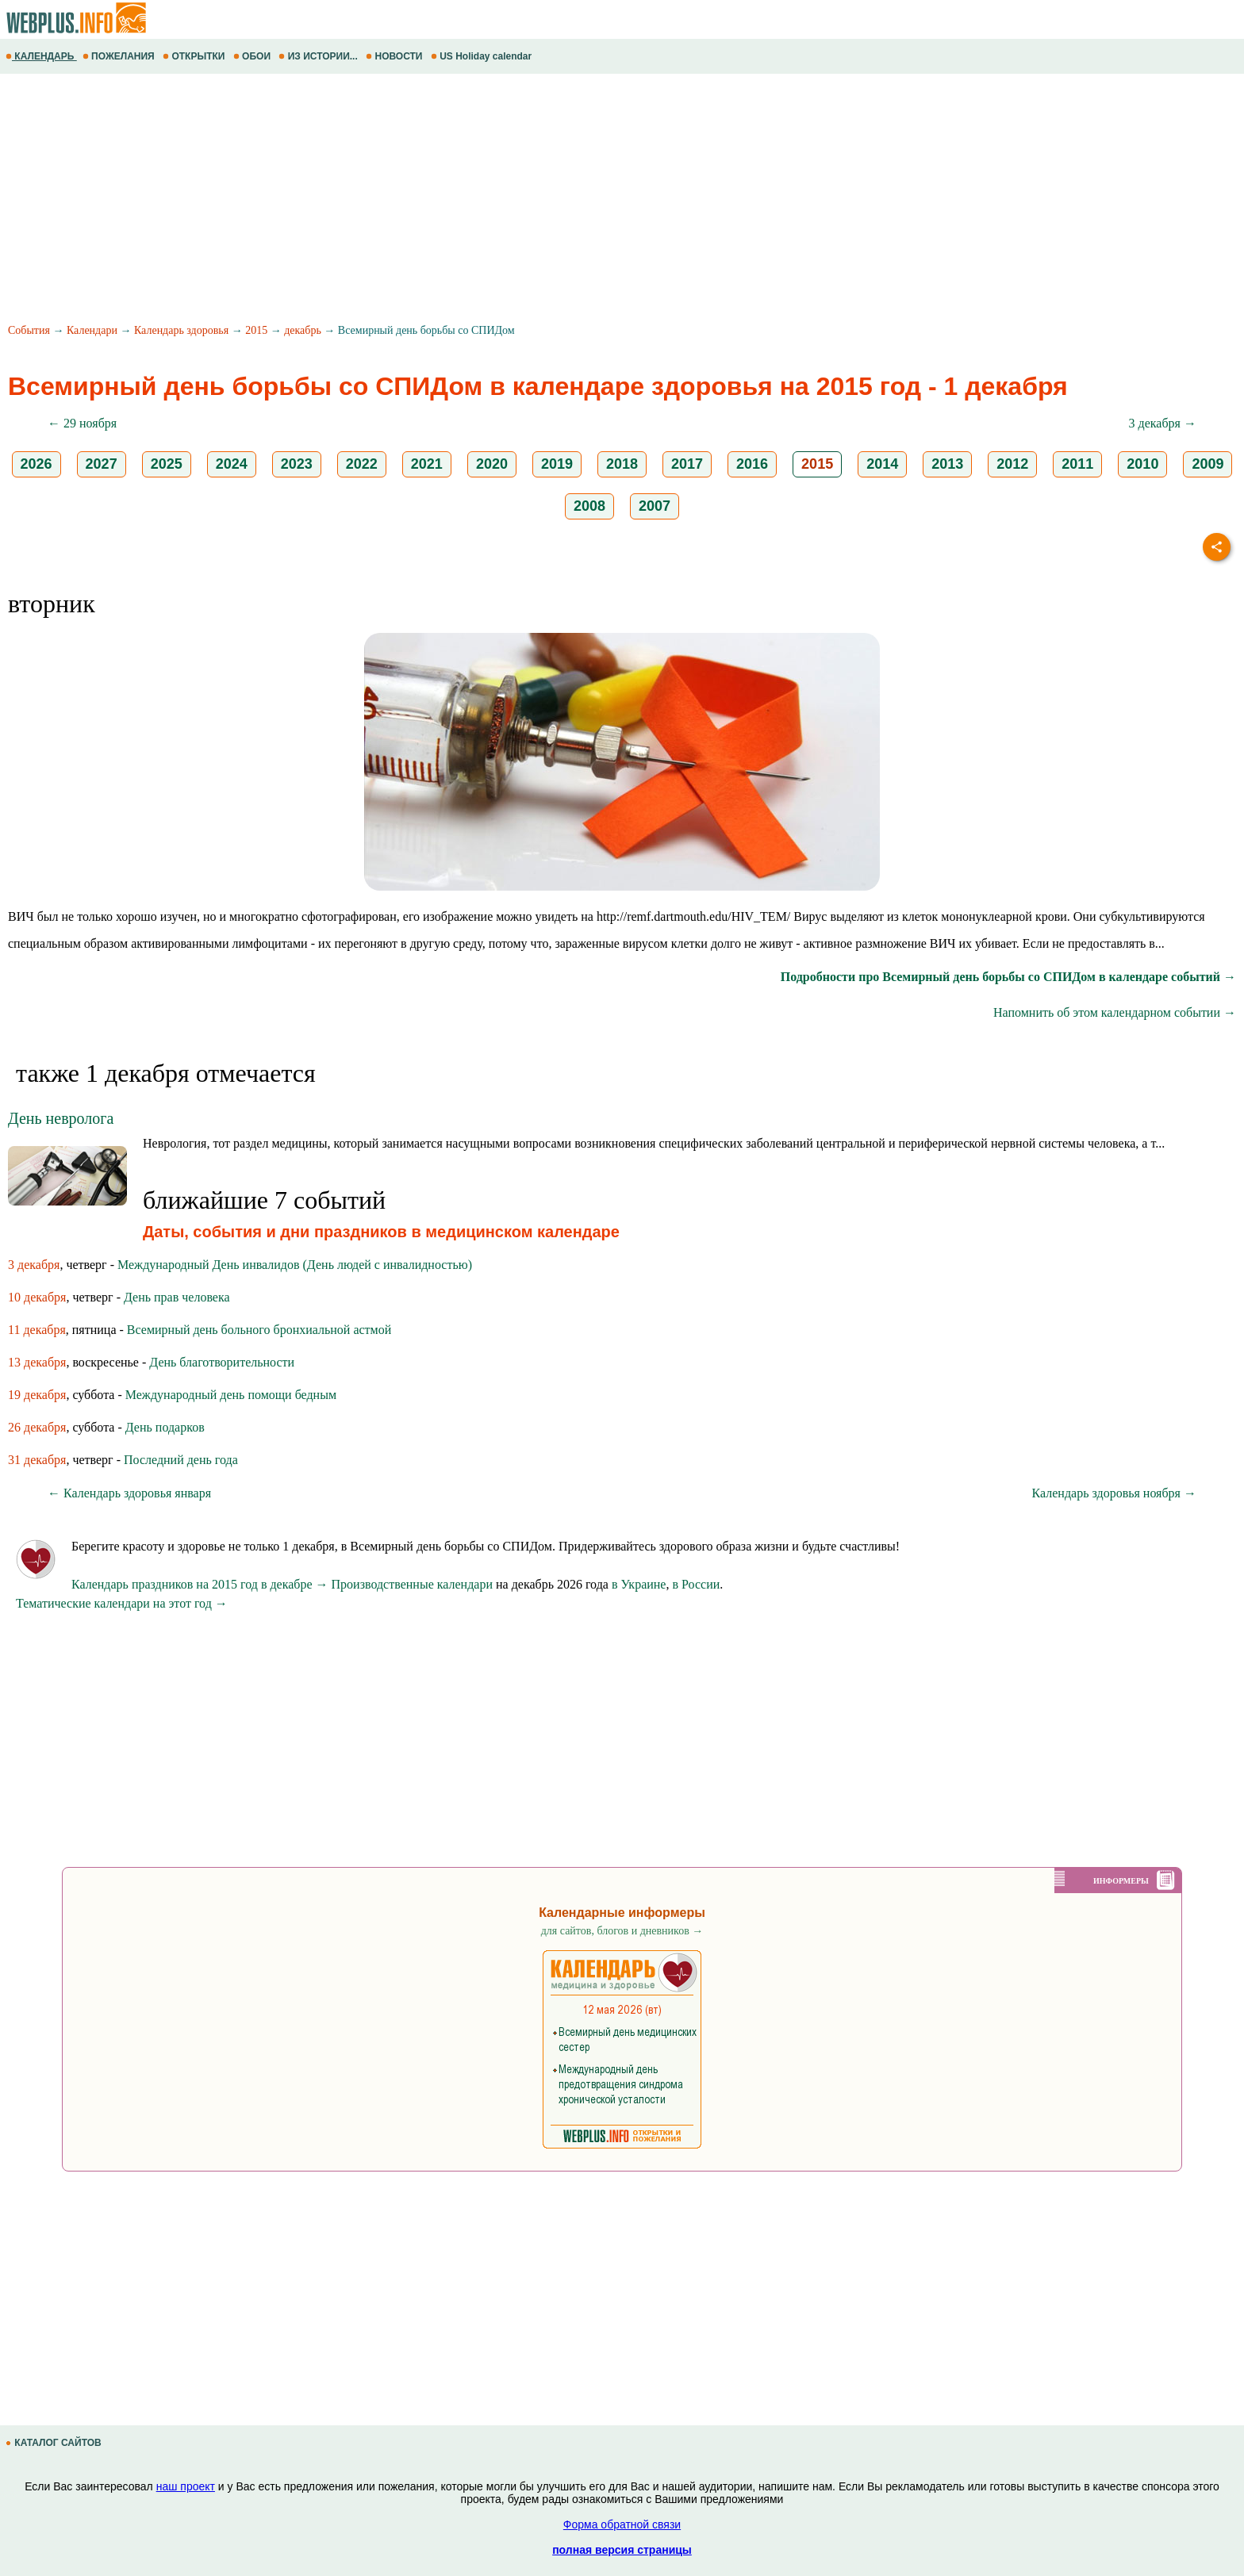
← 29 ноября (82, 423)
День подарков (165, 1427)
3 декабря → (1162, 423)
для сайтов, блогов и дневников (622, 1931)
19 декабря (37, 1394)
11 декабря (37, 1329)
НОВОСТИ (395, 56)
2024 (232, 464)
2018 (622, 464)
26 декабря (37, 1427)
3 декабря (34, 1264)
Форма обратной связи (622, 2524)
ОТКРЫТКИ (195, 56)
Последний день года (181, 1459)
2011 (1077, 464)
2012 (1012, 464)
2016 (752, 464)
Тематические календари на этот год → (122, 1603)
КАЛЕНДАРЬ (41, 56)
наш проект (185, 2486)
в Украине (639, 1584)
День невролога (60, 1118)
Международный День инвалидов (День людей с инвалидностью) (294, 1264)
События (29, 330)
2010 (1142, 464)
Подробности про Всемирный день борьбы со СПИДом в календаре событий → (1008, 976)
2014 (882, 464)
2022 (362, 464)
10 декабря (37, 1297)
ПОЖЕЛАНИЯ (120, 56)
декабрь (302, 330)
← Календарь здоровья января (129, 1493)
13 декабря (37, 1362)
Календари (92, 330)
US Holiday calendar (483, 56)
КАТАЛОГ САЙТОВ (55, 2442)
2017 (687, 464)
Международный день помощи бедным (230, 1394)
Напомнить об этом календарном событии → (1114, 1012)
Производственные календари (412, 1584)
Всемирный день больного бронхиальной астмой (259, 1329)
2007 (654, 506)
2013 (947, 464)
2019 (557, 464)
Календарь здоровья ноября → (1114, 1493)
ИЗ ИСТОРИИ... (319, 56)
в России (696, 1584)
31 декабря (37, 1459)
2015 (256, 330)
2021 (427, 464)
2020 (492, 464)
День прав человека (177, 1297)
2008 (589, 506)
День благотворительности (221, 1362)
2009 (1207, 464)
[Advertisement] (476, 201)
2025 (166, 464)
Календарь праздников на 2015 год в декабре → (199, 1584)
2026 (36, 464)
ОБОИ (253, 56)
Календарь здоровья (181, 330)
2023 (297, 464)
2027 (101, 464)
